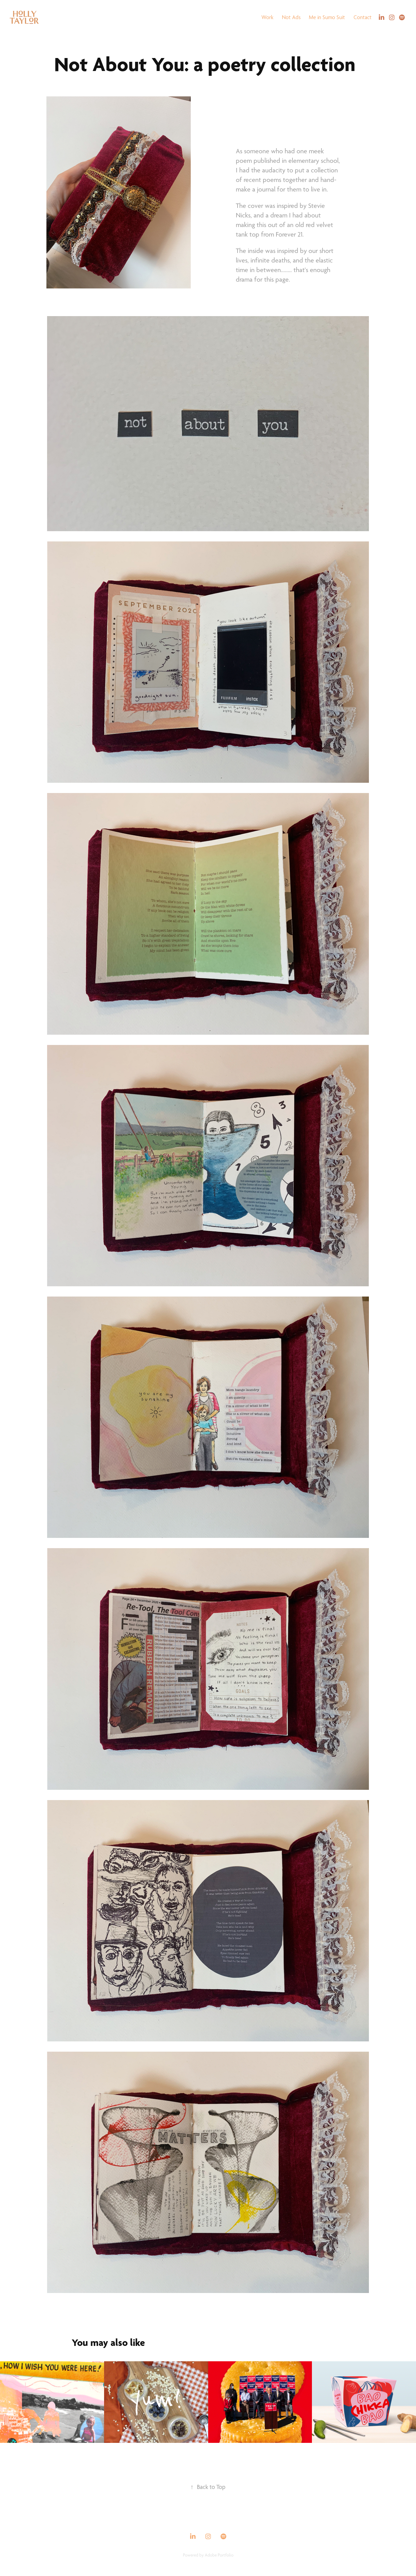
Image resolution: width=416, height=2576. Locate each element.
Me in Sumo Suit (327, 17)
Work (267, 17)
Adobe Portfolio (219, 2555)
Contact (363, 17)
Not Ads (291, 17)
